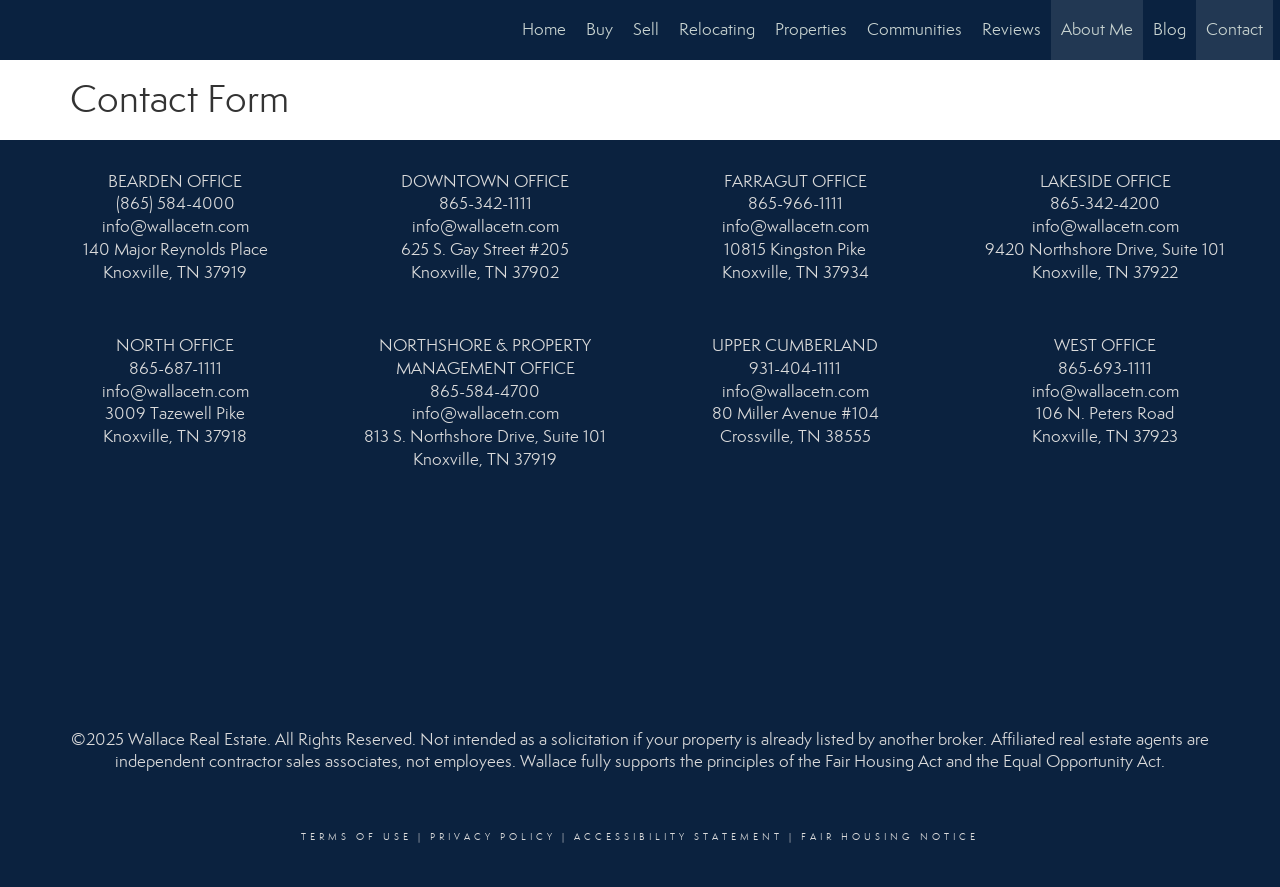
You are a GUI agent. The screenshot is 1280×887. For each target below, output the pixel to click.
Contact (1234, 29)
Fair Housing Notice (890, 837)
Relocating (717, 29)
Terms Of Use (356, 837)
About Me (1097, 29)
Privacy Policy (493, 837)
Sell (646, 29)
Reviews (1011, 29)
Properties (811, 29)
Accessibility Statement (678, 837)
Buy (599, 29)
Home (544, 29)
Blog (1169, 29)
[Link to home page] (25, 30)
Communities (914, 29)
